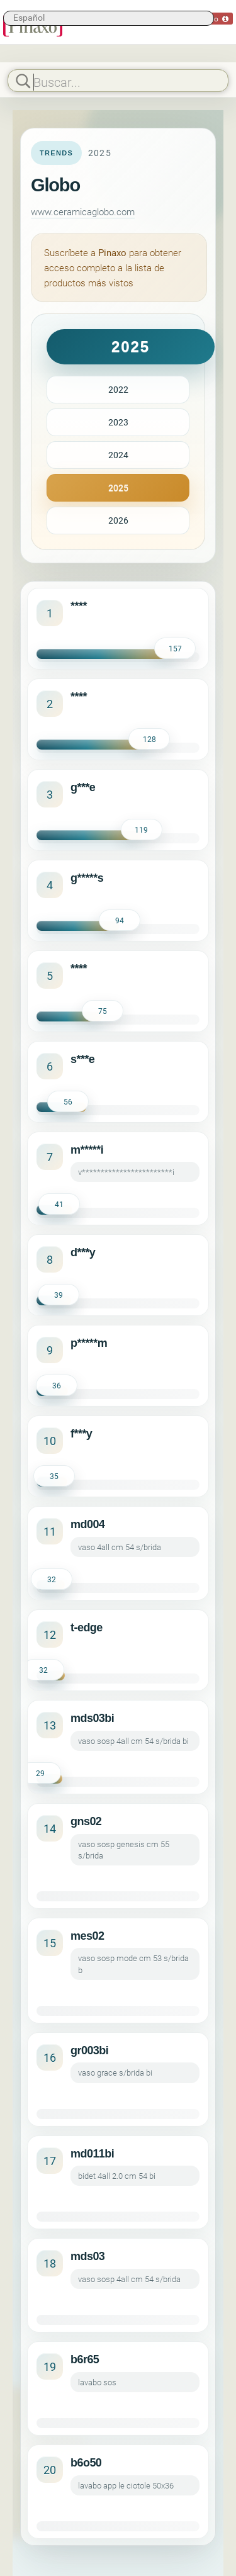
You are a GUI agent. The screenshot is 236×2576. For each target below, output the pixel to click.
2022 (118, 389)
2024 (118, 455)
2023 (118, 422)
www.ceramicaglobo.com (83, 211)
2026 (118, 520)
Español (29, 17)
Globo (55, 185)
